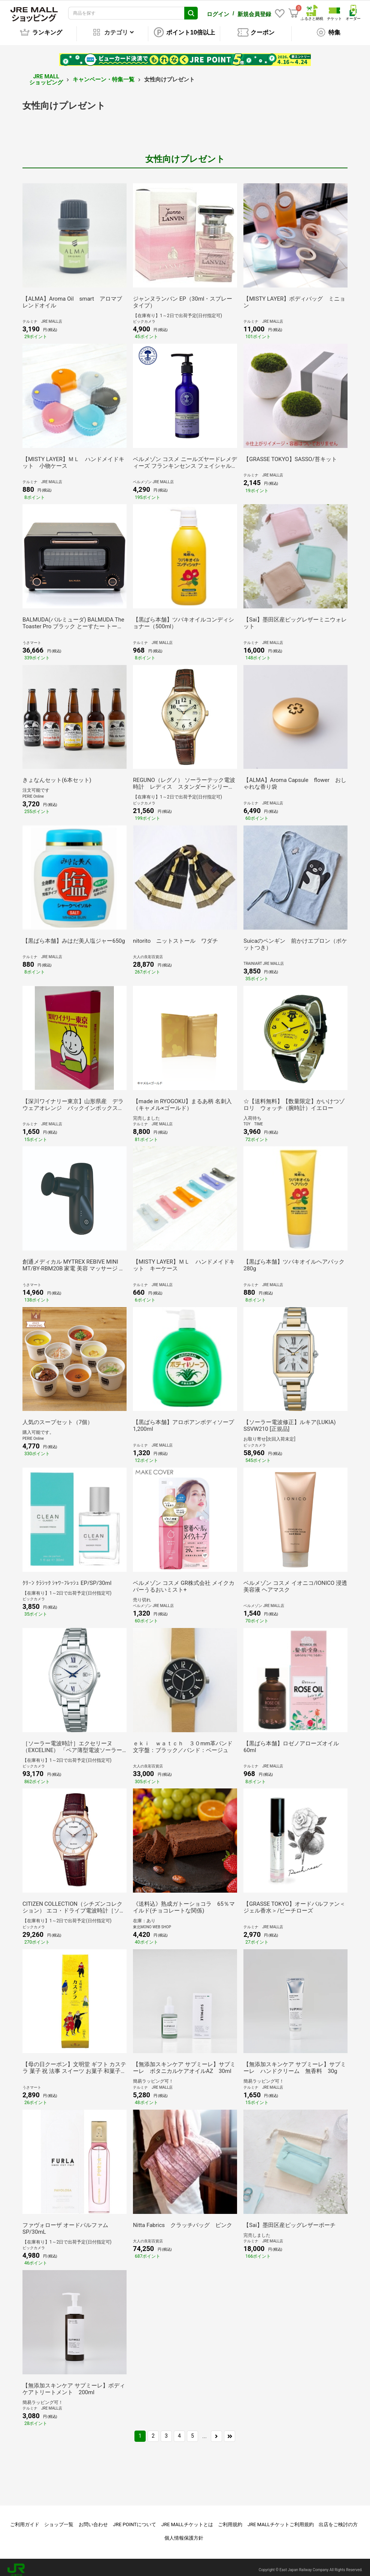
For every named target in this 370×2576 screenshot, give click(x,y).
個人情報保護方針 (183, 2533)
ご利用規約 (230, 2519)
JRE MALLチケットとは (187, 2519)
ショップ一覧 (58, 2519)
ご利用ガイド (24, 2519)
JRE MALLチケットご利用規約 (281, 2519)
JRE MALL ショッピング (46, 74)
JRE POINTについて (134, 2519)
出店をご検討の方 (338, 2519)
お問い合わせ (93, 2519)
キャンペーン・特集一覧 (103, 74)
